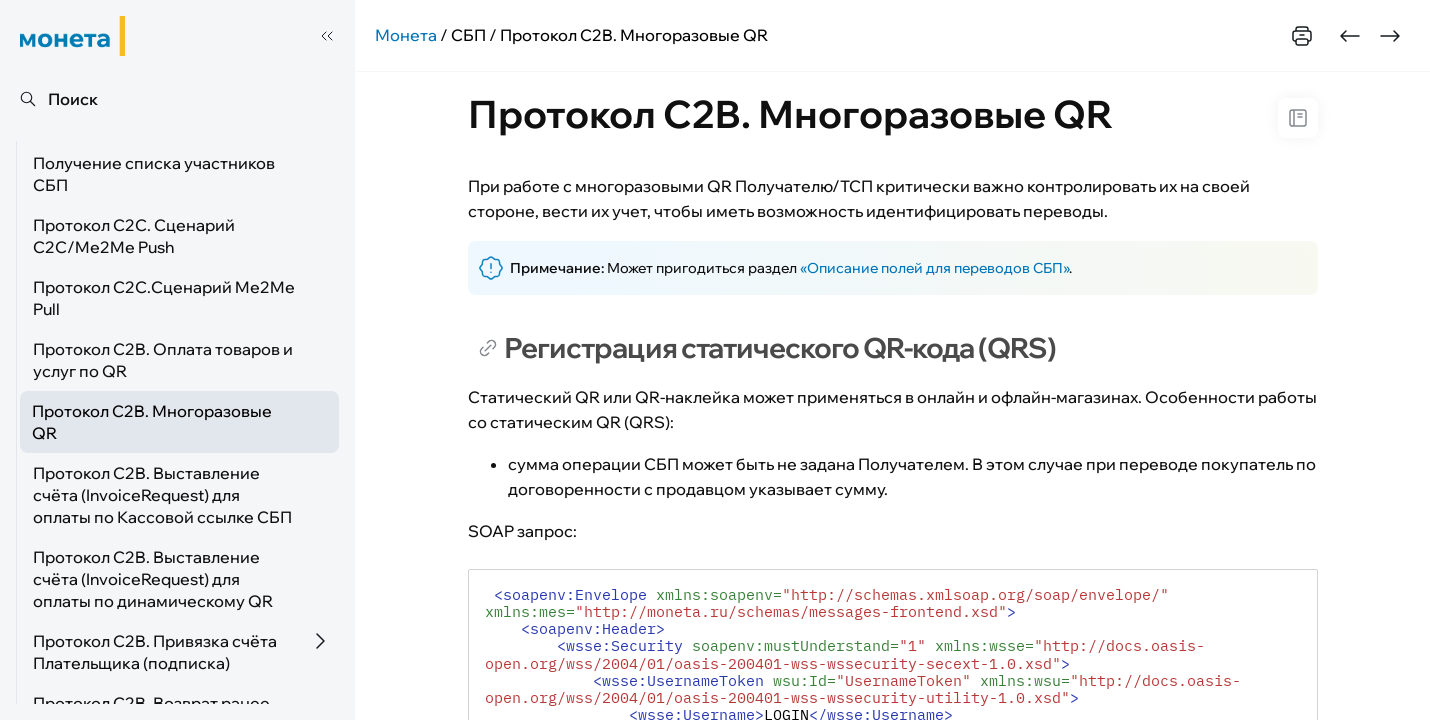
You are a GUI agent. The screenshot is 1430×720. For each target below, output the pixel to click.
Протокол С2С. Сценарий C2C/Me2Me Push (134, 236)
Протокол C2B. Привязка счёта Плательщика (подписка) (155, 652)
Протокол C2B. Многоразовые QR (152, 422)
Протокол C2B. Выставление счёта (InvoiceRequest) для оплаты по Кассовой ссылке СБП (162, 495)
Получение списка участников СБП (154, 174)
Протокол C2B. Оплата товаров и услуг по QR (163, 360)
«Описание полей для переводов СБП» (934, 268)
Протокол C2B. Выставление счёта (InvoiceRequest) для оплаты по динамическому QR (153, 579)
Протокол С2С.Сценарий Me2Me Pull (164, 298)
